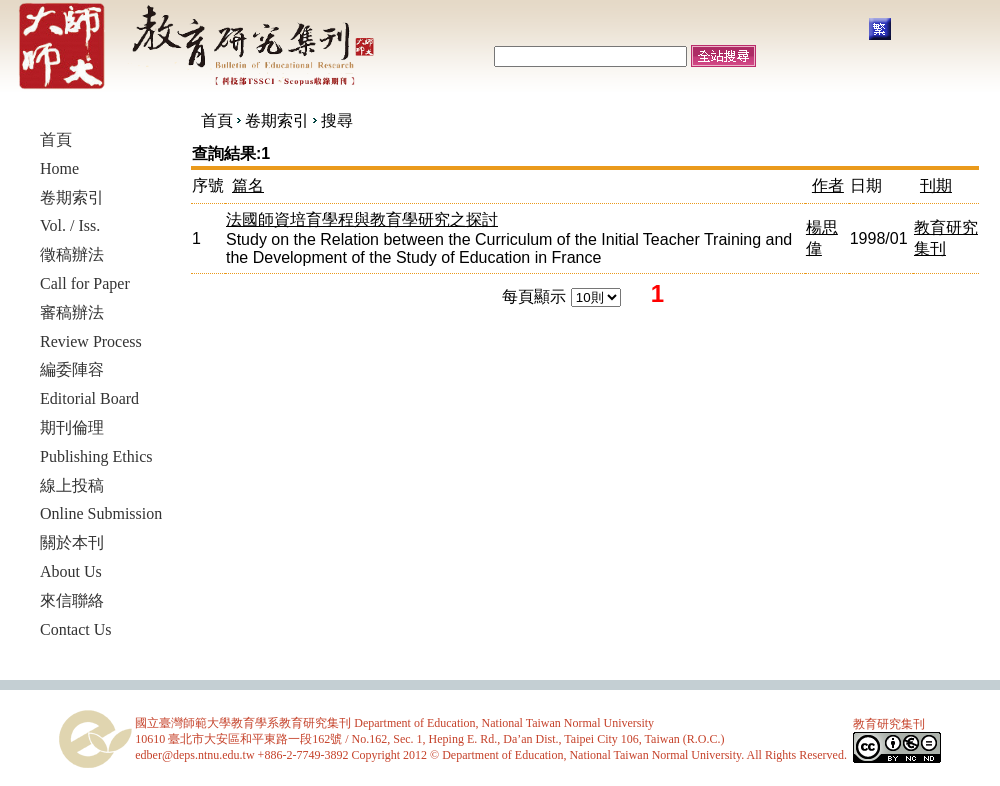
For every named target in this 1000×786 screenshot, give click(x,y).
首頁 (217, 120)
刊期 (936, 185)
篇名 (248, 185)
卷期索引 (277, 120)
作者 (828, 185)
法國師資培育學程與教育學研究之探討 (362, 219)
